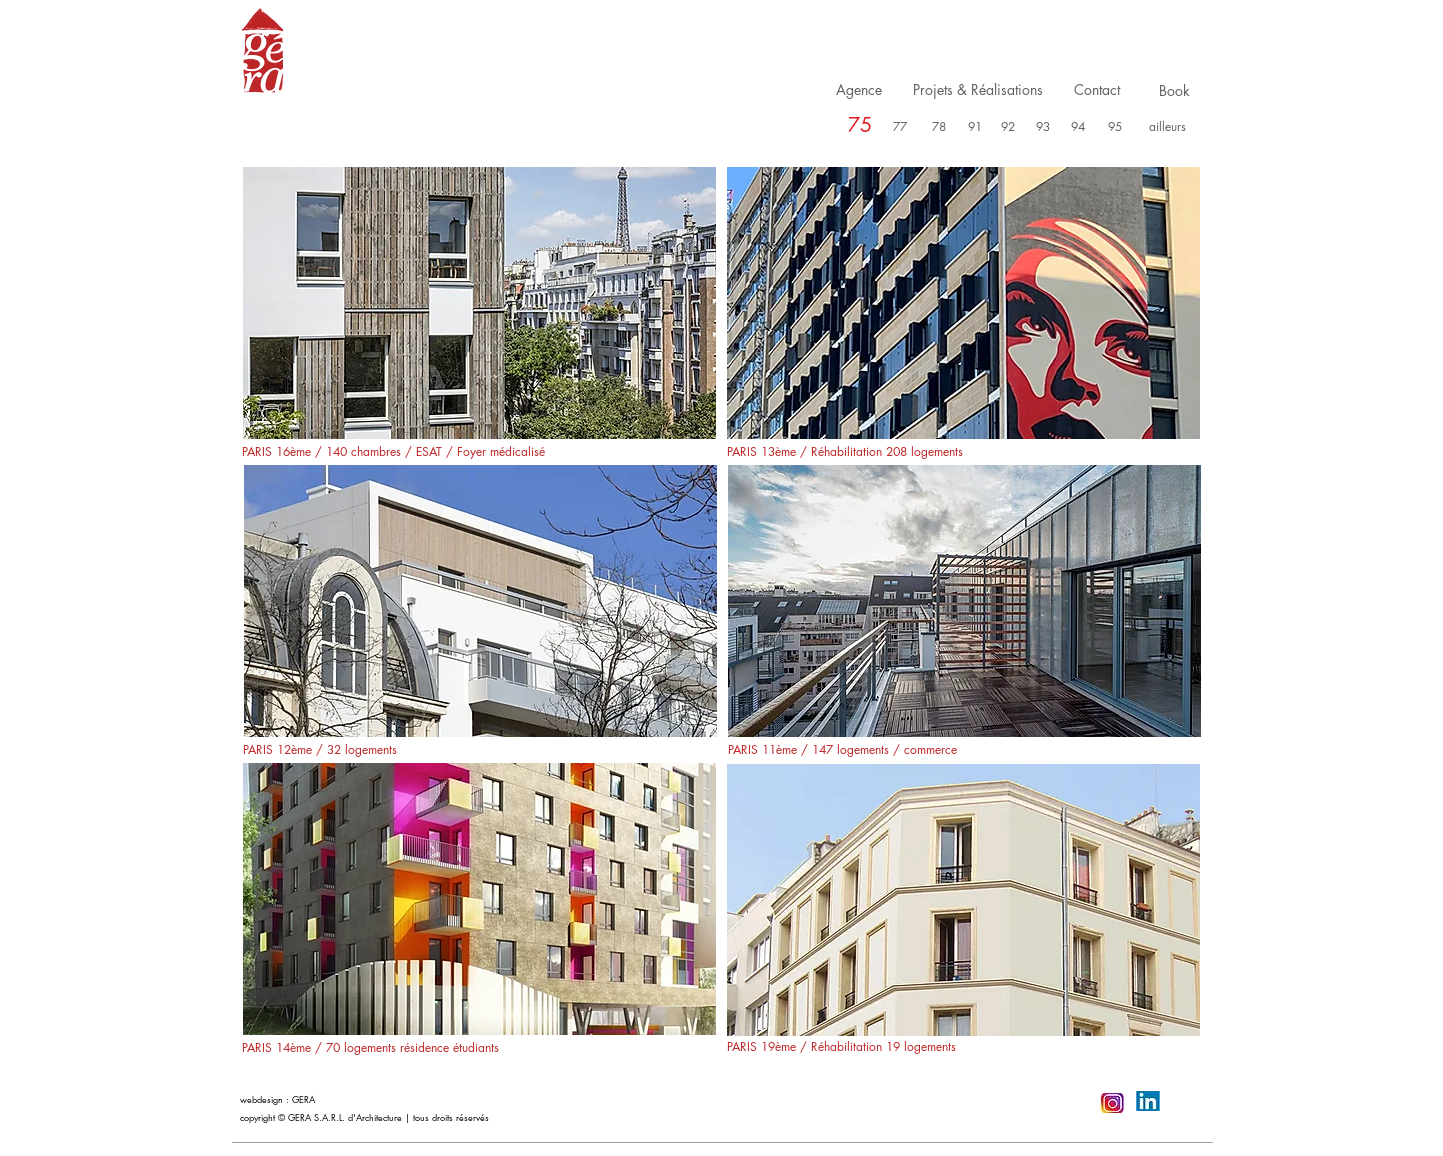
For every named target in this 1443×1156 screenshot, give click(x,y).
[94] (1078, 127)
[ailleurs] (1167, 127)
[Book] (1174, 90)
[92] (1008, 127)
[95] (1115, 127)
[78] (939, 127)
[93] (1043, 127)
